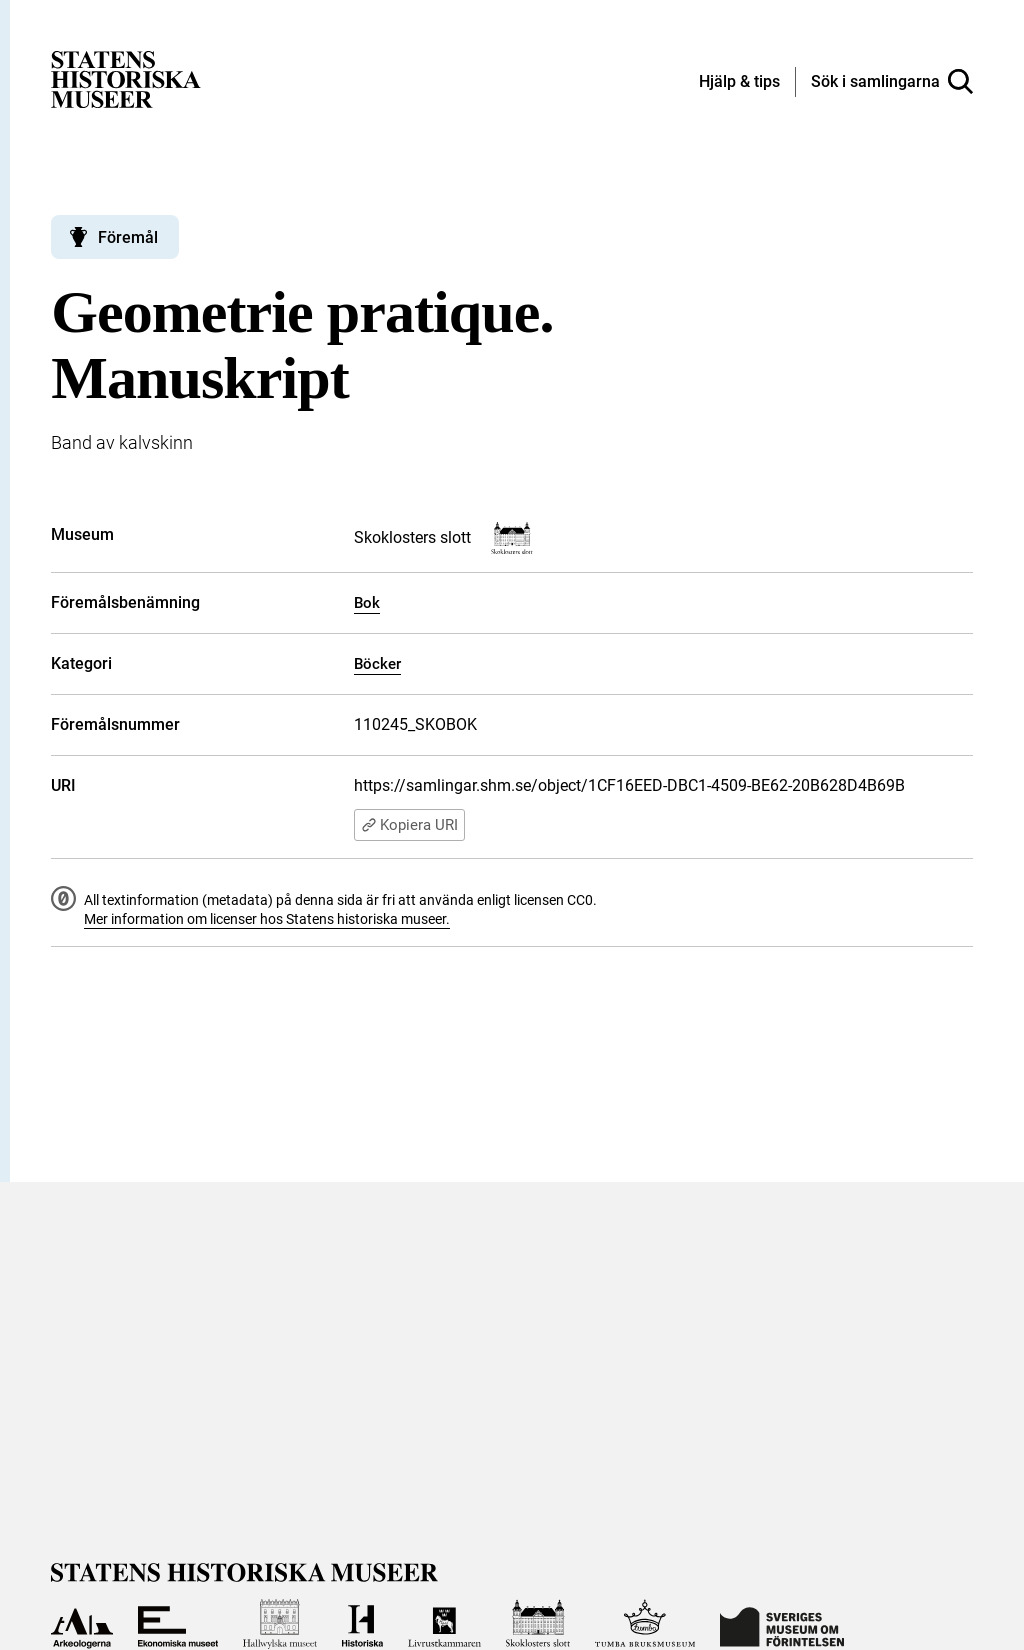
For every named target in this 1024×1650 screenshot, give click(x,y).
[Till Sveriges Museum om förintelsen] (782, 1624)
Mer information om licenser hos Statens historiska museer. (267, 919)
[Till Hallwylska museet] (280, 1624)
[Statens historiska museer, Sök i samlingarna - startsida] (126, 78)
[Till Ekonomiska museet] (178, 1624)
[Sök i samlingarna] (892, 82)
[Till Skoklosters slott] (538, 1624)
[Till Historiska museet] (363, 1624)
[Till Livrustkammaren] (444, 1624)
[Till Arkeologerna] (81, 1624)
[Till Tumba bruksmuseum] (645, 1624)
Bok (367, 603)
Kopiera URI (409, 825)
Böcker (377, 664)
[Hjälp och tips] (739, 83)
